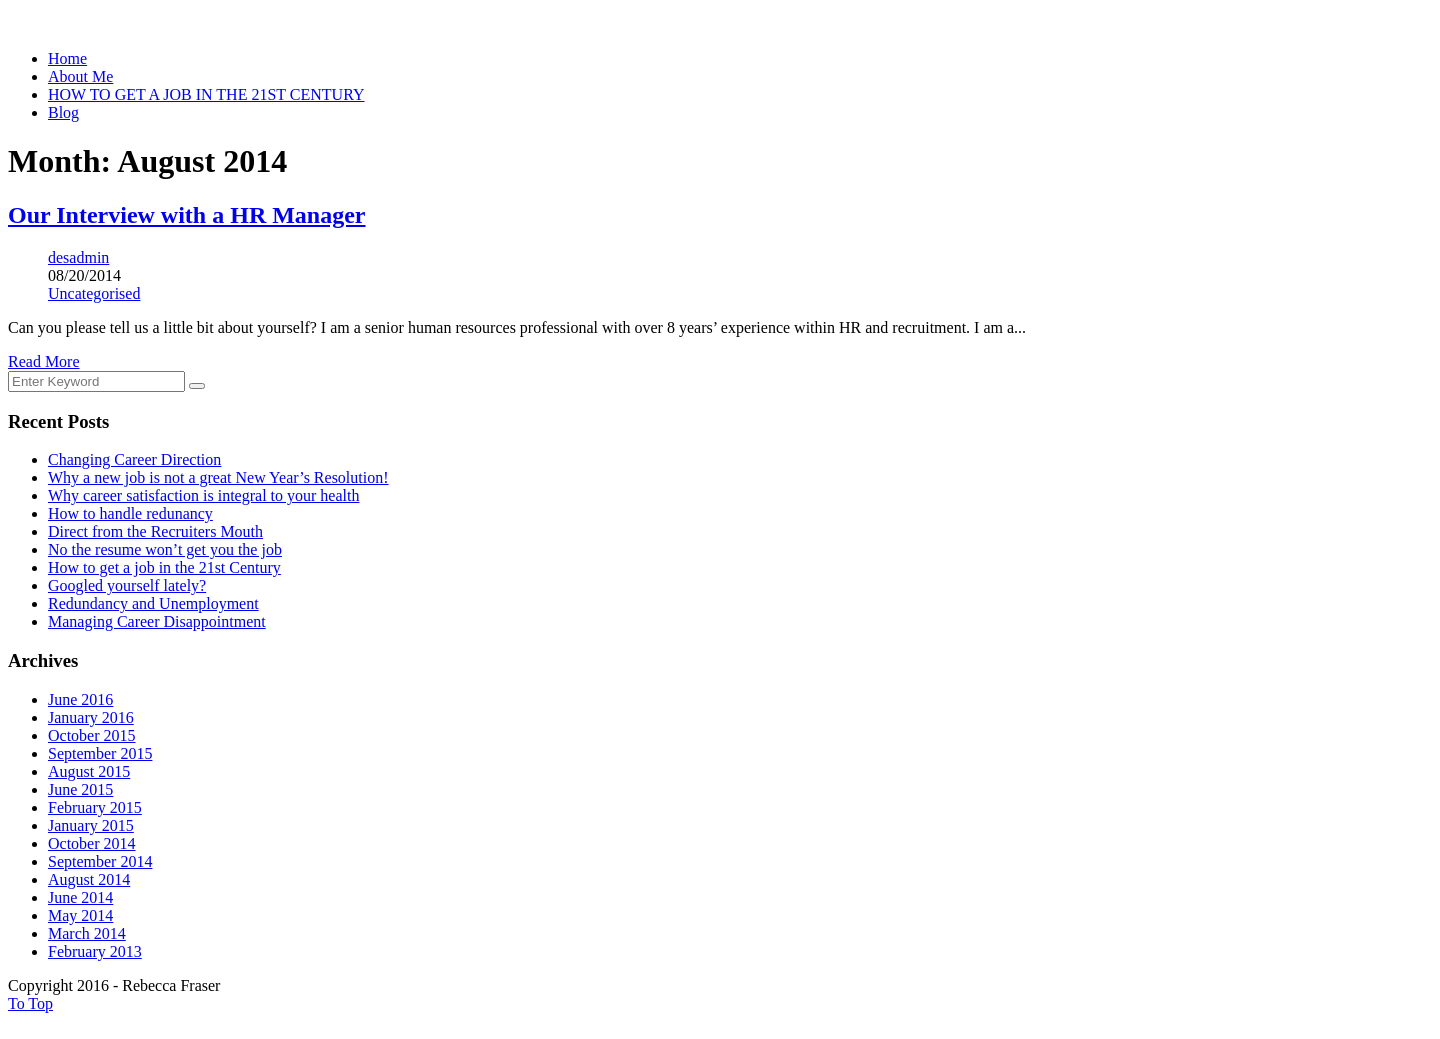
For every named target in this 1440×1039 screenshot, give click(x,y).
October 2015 (92, 735)
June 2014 (80, 897)
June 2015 (80, 789)
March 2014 (87, 933)
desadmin (78, 257)
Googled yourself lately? (127, 585)
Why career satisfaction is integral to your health (203, 495)
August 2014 (89, 879)
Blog (63, 112)
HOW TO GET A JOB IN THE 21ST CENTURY (206, 94)
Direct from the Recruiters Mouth (155, 531)
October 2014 (92, 843)
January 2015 (91, 825)
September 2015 (100, 753)
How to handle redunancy (130, 513)
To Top (30, 1003)
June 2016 (80, 699)
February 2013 (95, 951)
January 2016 (91, 717)
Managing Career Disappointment (157, 621)
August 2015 (89, 771)
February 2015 (95, 807)
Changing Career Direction (134, 459)
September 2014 (100, 861)
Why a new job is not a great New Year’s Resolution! (218, 477)
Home (67, 58)
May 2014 (80, 915)
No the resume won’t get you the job (165, 549)
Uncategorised (94, 293)
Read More (44, 361)
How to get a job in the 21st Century (164, 567)
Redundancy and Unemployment (153, 603)
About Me (80, 76)
